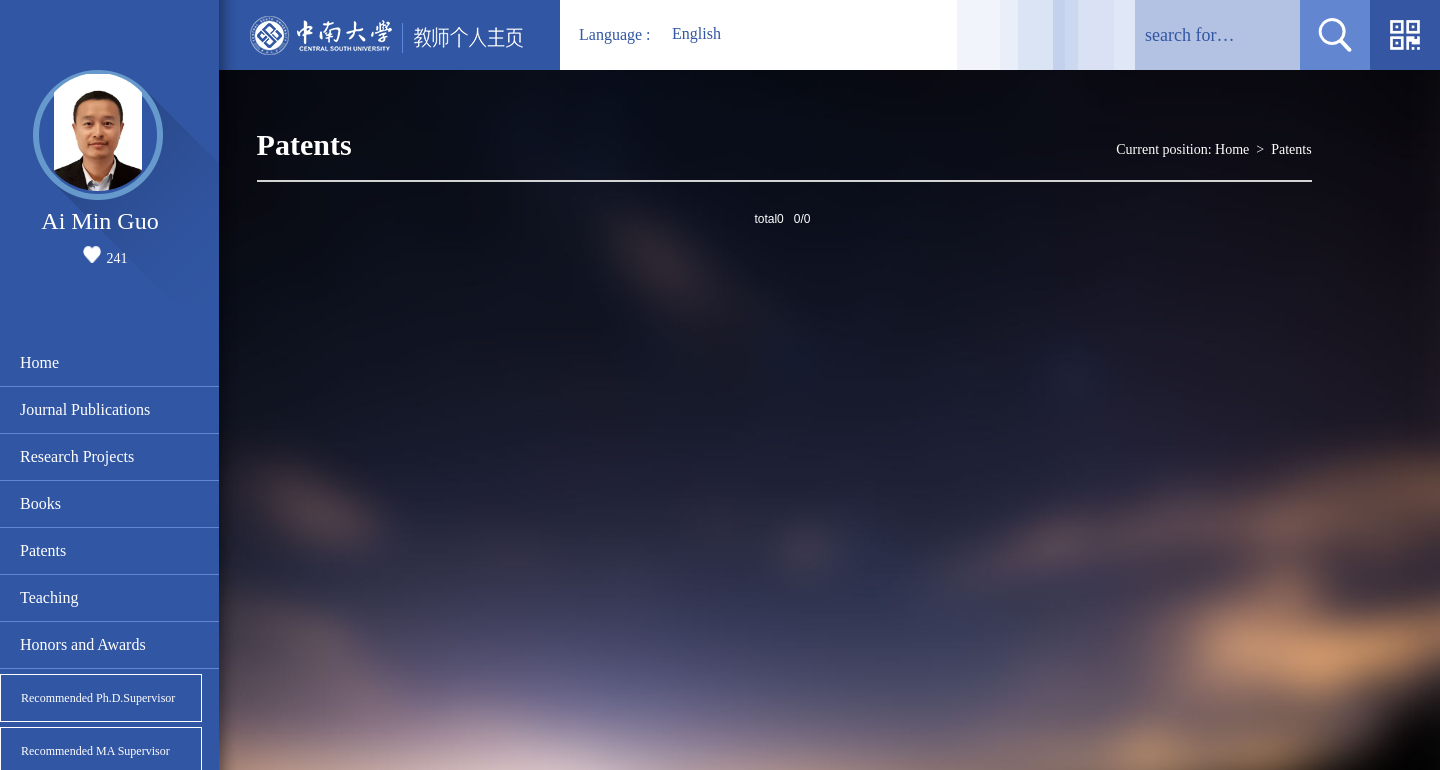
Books (40, 503)
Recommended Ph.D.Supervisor (98, 698)
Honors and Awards (83, 644)
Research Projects (77, 456)
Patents (43, 550)
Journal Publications (85, 409)
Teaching (49, 597)
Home (39, 362)
